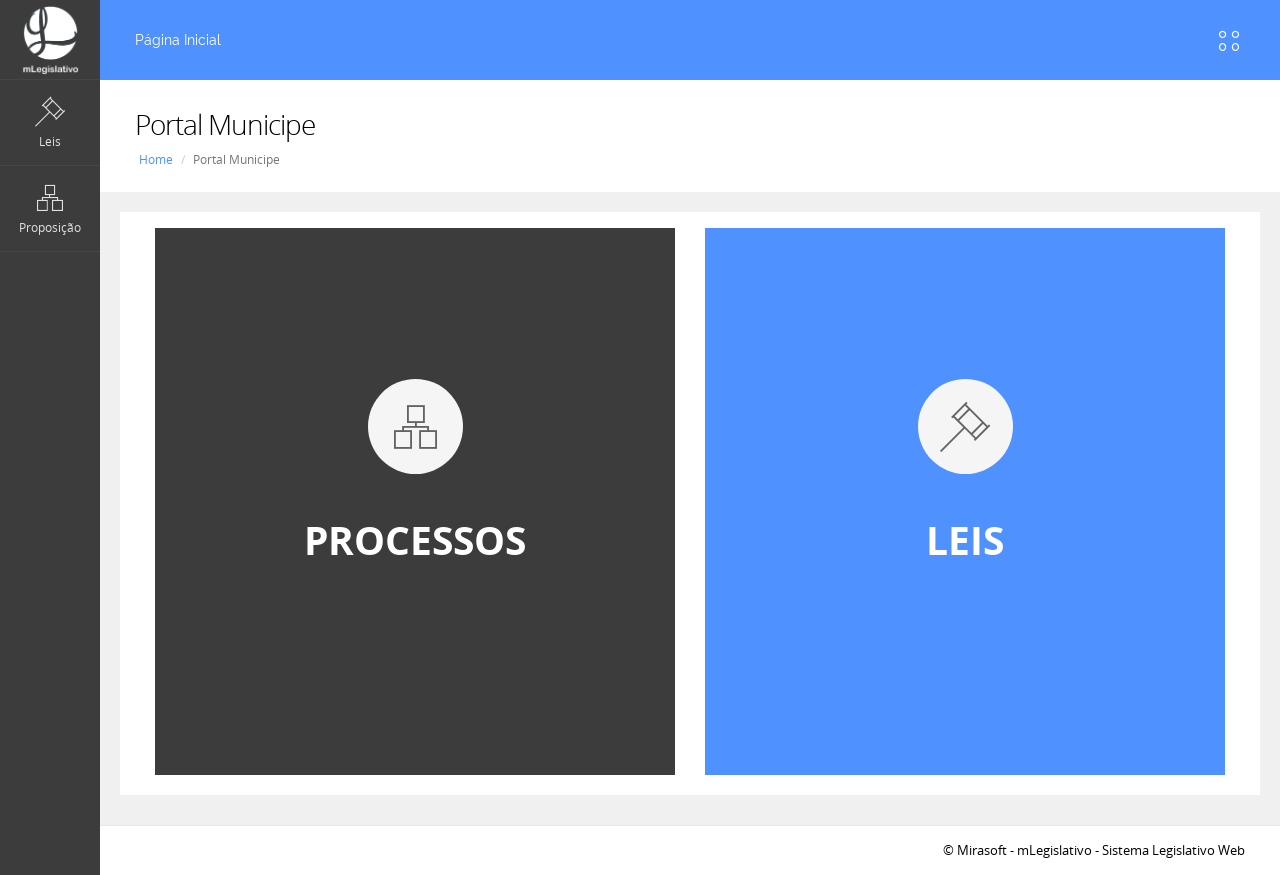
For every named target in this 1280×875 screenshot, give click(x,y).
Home (156, 159)
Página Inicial (178, 40)
